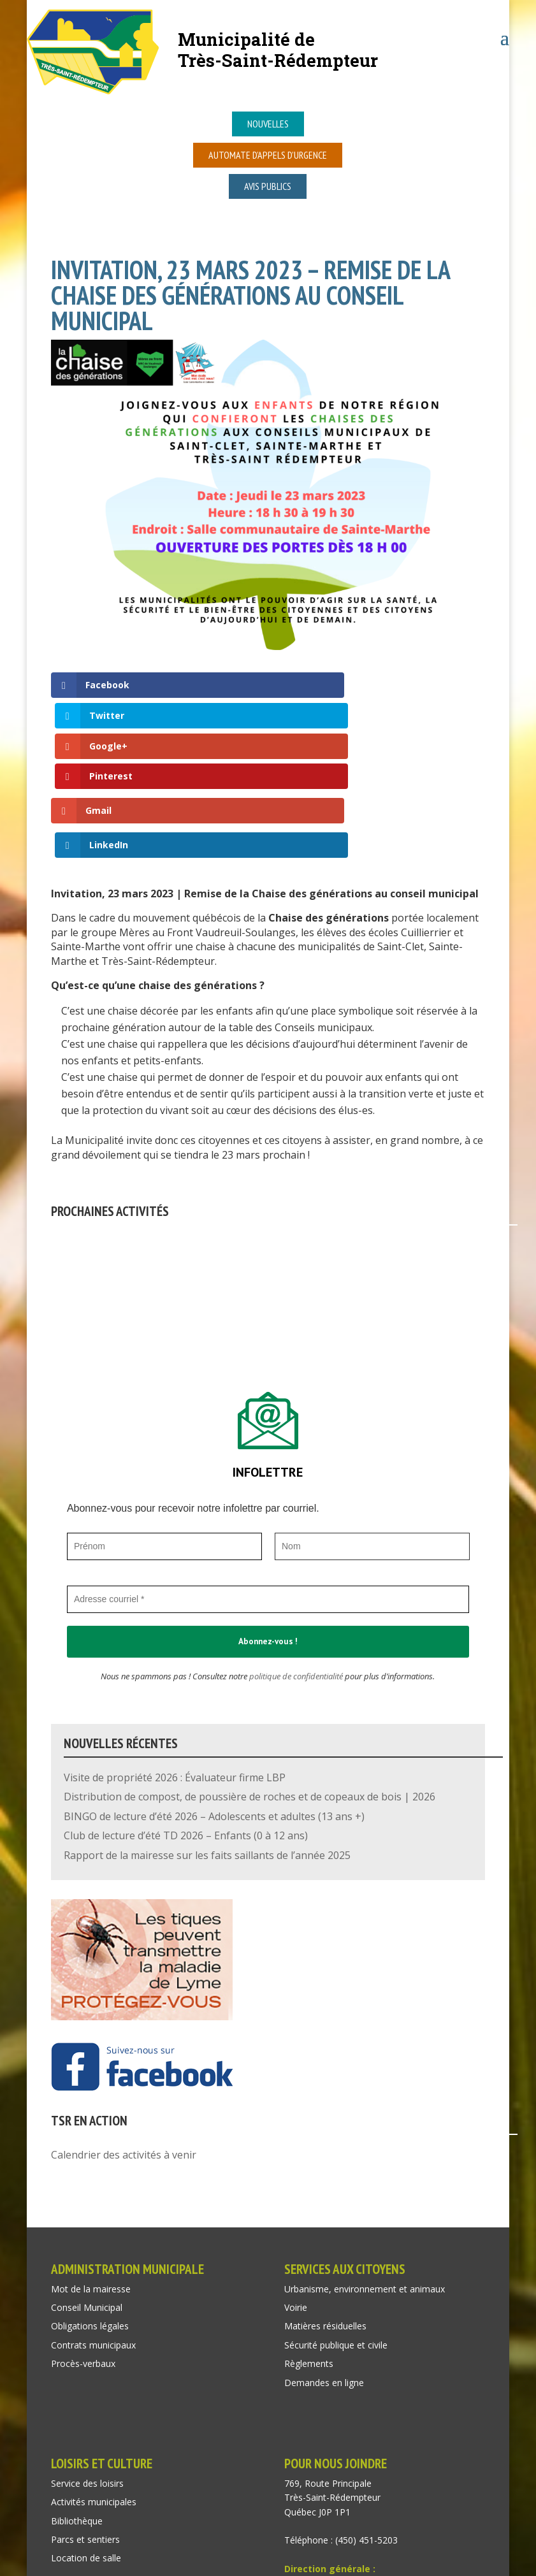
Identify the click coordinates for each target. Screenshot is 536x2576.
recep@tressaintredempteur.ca (347, 2486)
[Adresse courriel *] (268, 1473)
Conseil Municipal (86, 2182)
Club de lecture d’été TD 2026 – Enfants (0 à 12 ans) (186, 1710)
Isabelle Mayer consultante (362, 2565)
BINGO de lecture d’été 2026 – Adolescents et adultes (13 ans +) (214, 1691)
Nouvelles (268, 123)
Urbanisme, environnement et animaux (364, 2163)
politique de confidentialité (296, 1550)
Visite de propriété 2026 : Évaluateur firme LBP (175, 1652)
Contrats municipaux (93, 2219)
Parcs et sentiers (85, 2414)
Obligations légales (90, 2200)
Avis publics (267, 186)
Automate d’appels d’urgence (267, 154)
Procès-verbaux (83, 2238)
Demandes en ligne (324, 2256)
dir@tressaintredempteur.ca (341, 2457)
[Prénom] (164, 1420)
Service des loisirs (87, 2358)
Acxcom (196, 2565)
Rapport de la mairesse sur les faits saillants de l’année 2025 (207, 1729)
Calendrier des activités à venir (123, 2029)
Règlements (308, 2238)
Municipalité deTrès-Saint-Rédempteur (278, 49)
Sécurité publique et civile (336, 2219)
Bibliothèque (77, 2395)
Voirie (295, 2182)
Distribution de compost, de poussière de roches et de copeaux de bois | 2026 (249, 1671)
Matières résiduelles (325, 2200)
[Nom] (371, 1420)
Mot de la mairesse (91, 2163)
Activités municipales (93, 2376)
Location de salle (86, 2432)
